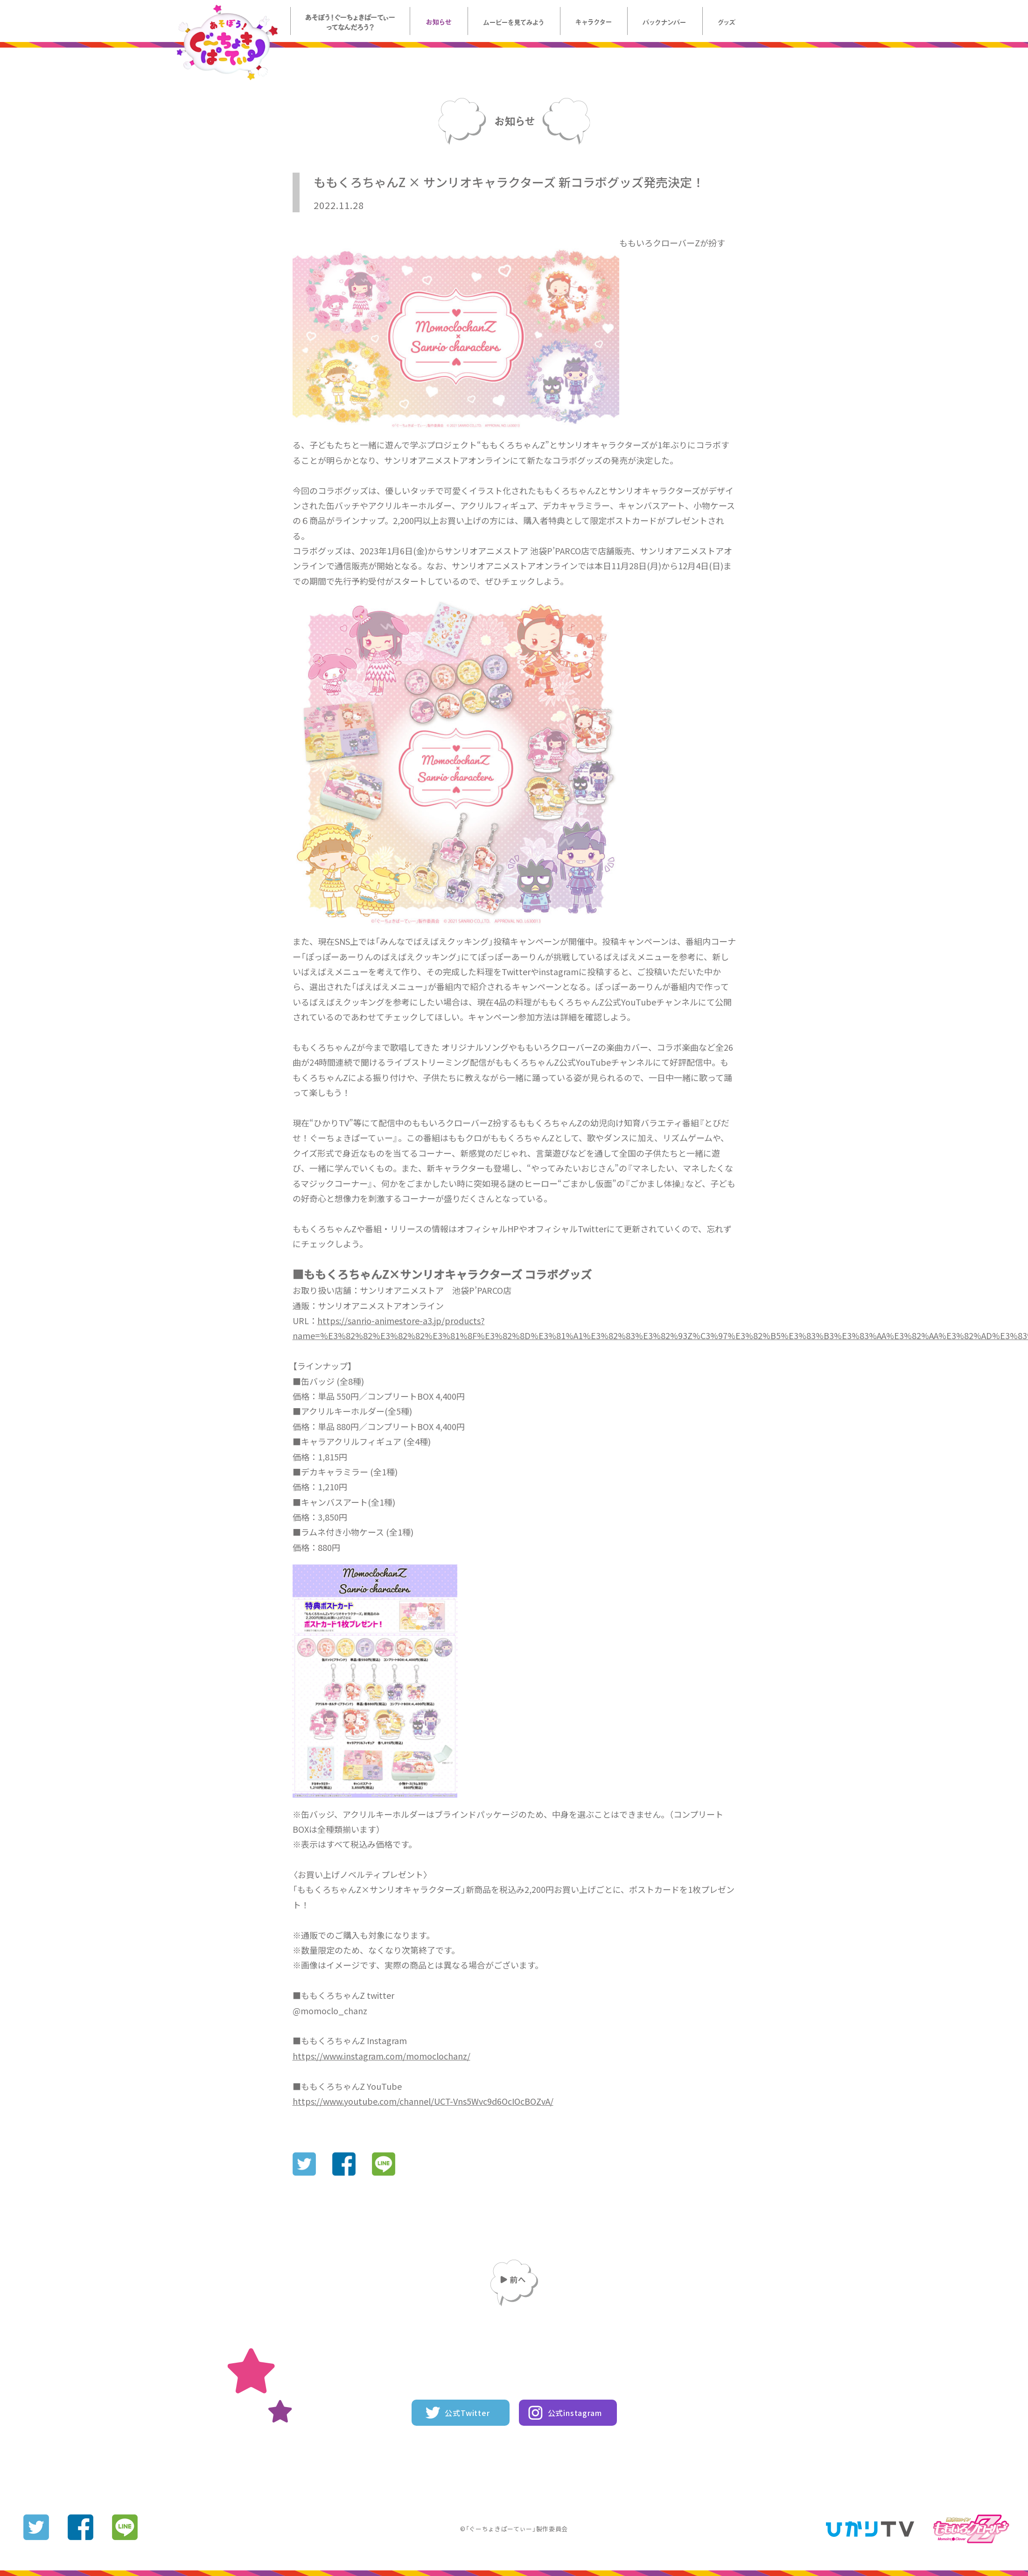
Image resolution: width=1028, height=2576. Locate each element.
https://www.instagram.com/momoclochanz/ (381, 2056)
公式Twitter (467, 2412)
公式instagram (575, 2412)
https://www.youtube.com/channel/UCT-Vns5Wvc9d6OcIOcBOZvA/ (423, 2101)
